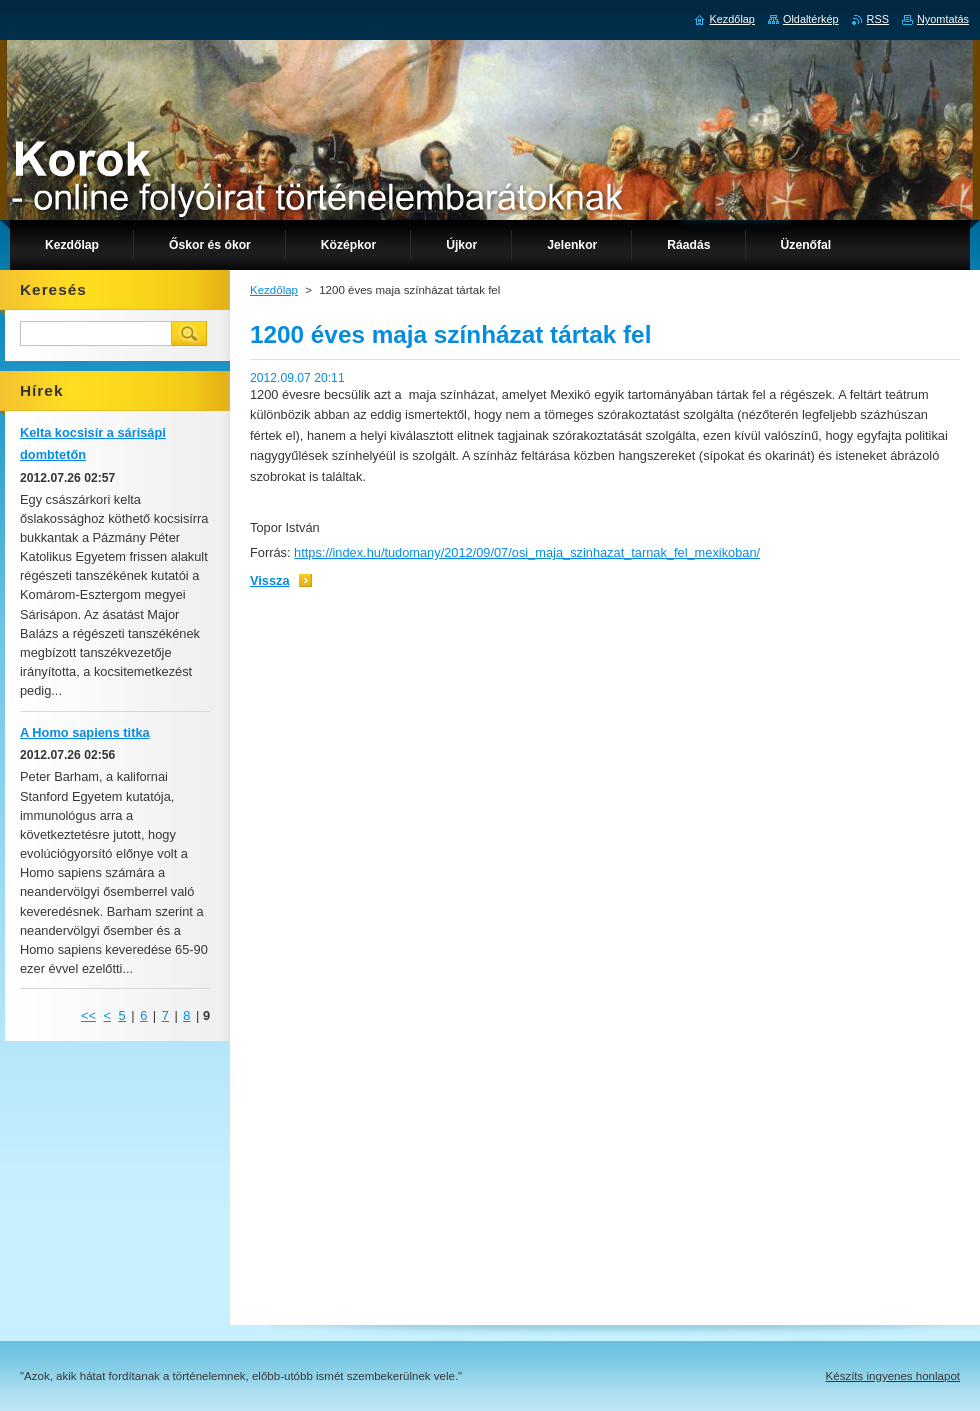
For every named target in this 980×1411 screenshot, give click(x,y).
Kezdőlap (274, 290)
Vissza (270, 580)
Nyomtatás (943, 19)
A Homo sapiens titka (85, 732)
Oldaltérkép (811, 19)
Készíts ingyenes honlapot (893, 1376)
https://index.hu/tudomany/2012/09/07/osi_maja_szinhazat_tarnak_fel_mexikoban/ (527, 552)
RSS (878, 19)
